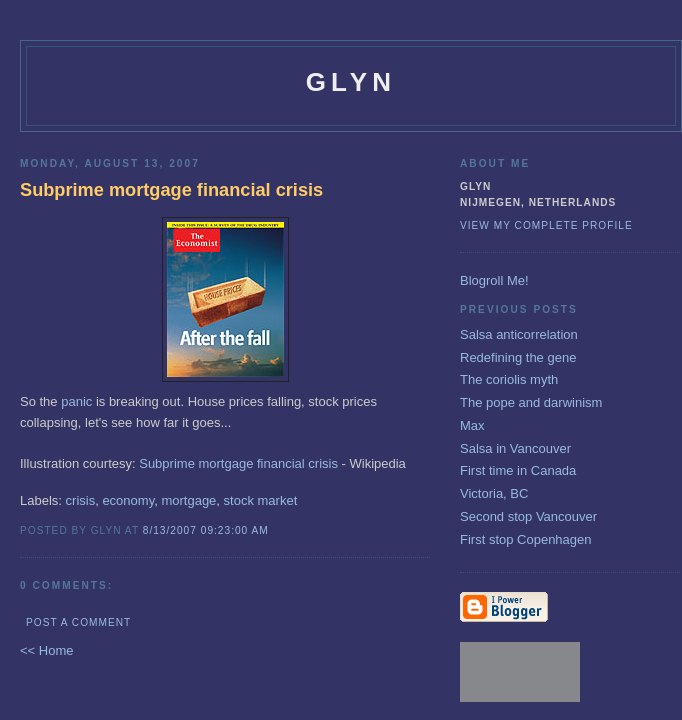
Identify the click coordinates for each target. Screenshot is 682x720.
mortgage (188, 500)
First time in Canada (518, 470)
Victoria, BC (494, 493)
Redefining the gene (518, 357)
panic (76, 401)
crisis (81, 500)
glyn (351, 82)
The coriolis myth (509, 379)
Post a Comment (78, 622)
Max (472, 425)
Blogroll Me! (494, 280)
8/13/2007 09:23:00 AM (206, 530)
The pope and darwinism (531, 402)
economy (128, 500)
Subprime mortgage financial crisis (238, 463)
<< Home (46, 650)
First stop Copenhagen (526, 539)
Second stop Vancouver (528, 516)
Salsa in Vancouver (515, 448)
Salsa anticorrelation (519, 334)
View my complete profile (546, 225)
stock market (261, 500)
